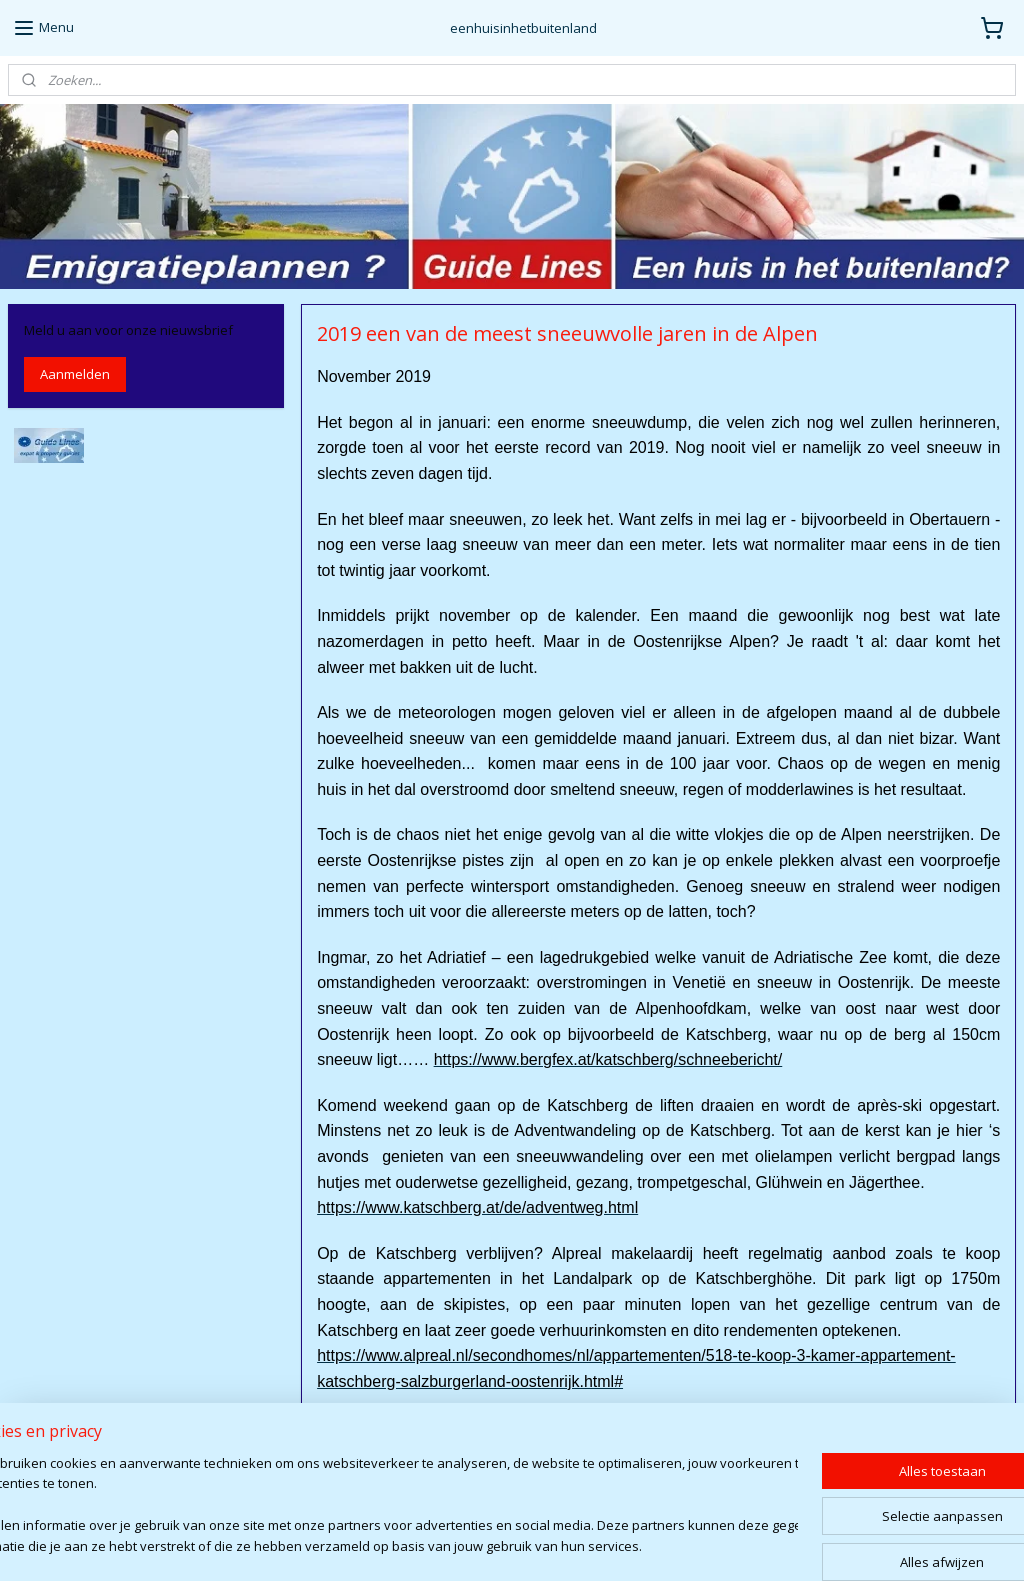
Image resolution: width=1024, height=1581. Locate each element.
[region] (380, 1506)
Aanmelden (75, 374)
